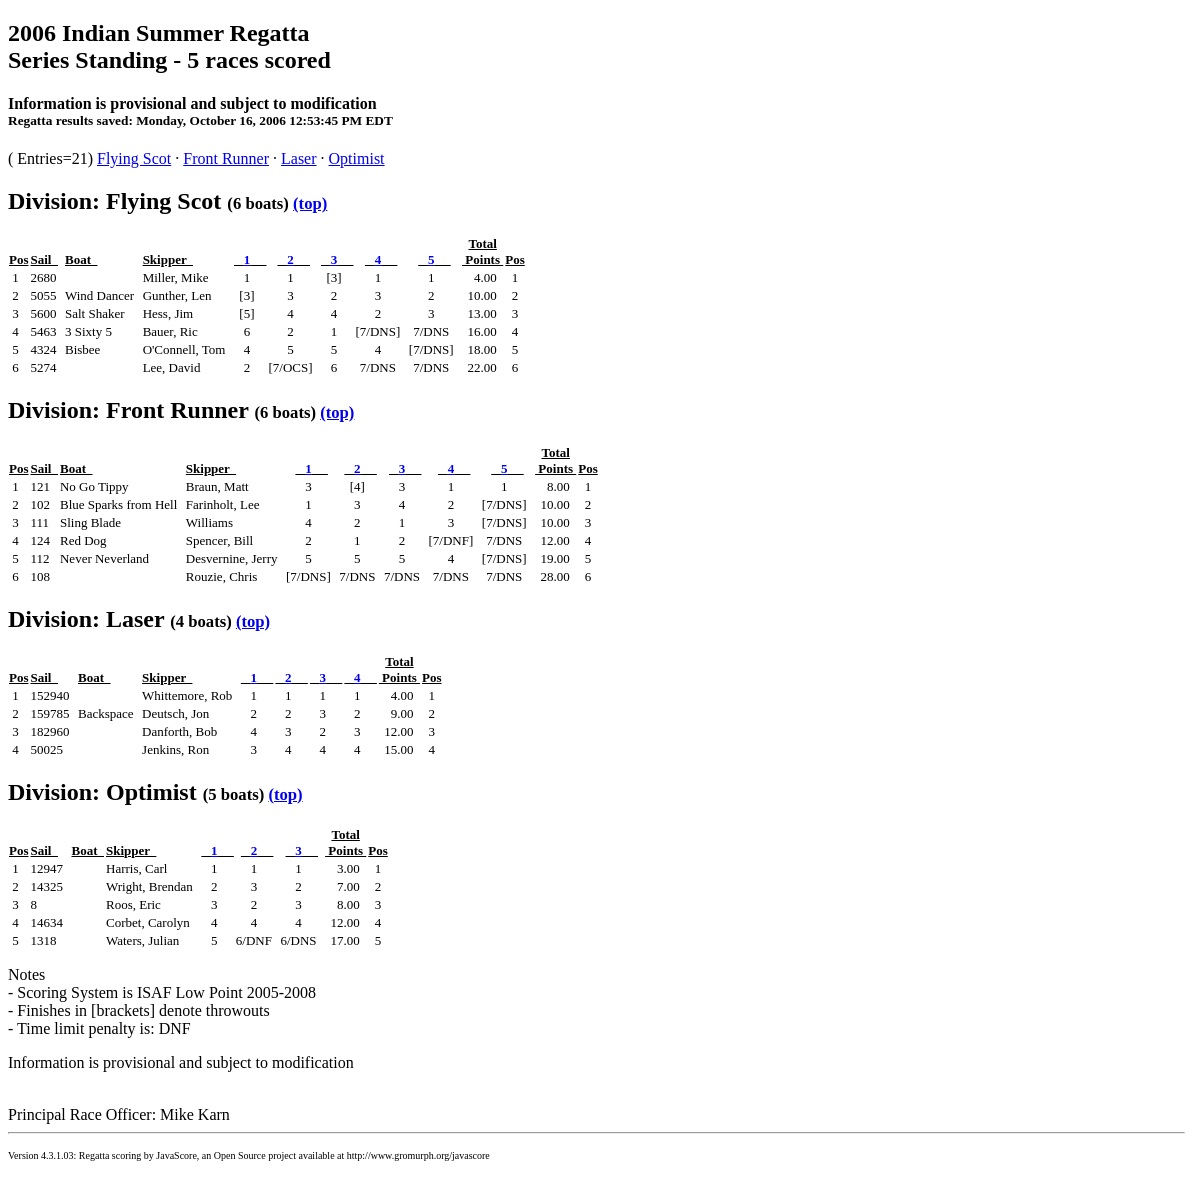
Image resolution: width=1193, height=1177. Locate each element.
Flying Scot (134, 158)
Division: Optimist (102, 792)
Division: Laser (86, 619)
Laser (299, 158)
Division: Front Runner (128, 410)
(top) (310, 203)
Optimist (357, 158)
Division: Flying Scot (114, 201)
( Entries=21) (52, 158)
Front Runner (226, 158)
